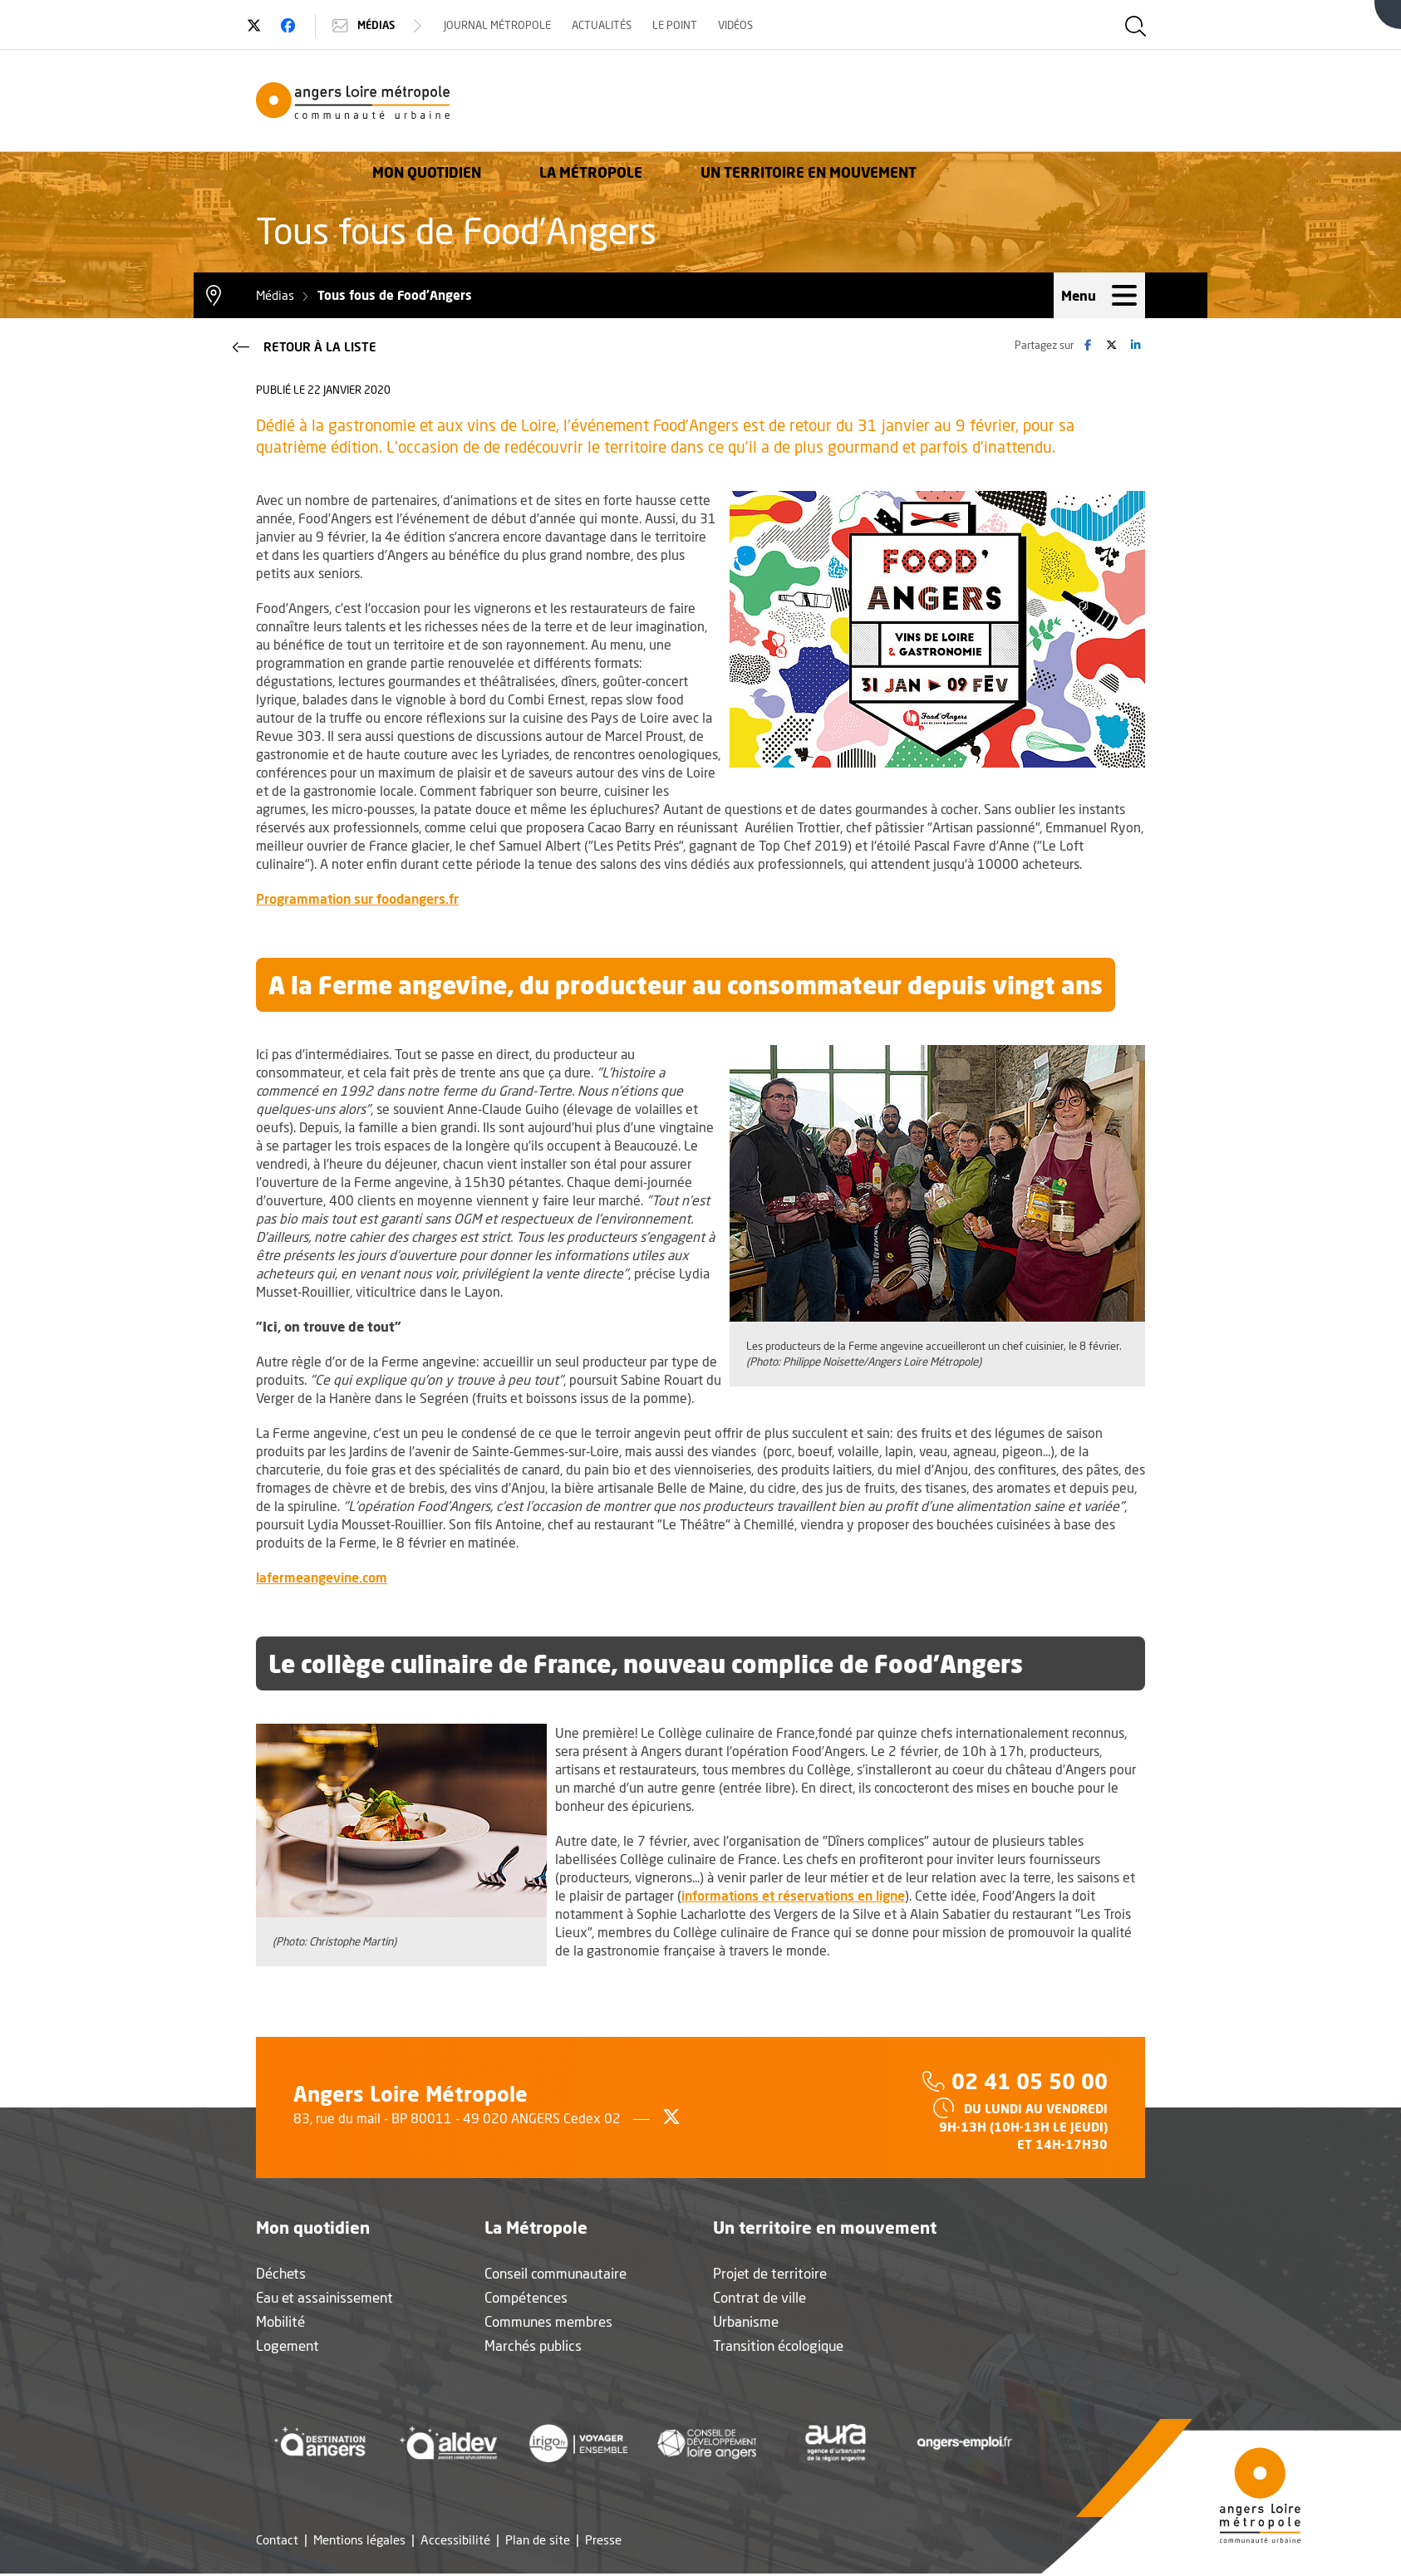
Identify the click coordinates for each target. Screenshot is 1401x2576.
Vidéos (745, 25)
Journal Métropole (507, 25)
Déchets (281, 2275)
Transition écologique (778, 2348)
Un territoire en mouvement (1037, 103)
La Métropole (819, 103)
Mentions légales (359, 2542)
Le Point (684, 25)
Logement (287, 2348)
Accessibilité (455, 2542)
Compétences (526, 2300)
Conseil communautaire (555, 2275)
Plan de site (537, 2542)
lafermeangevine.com (321, 1579)
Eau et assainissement (324, 2300)
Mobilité (280, 2324)
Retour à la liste (302, 347)
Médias (388, 25)
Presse (603, 2542)
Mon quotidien (655, 103)
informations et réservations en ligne (793, 1898)
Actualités (612, 25)
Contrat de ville (759, 2300)
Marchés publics (533, 2348)
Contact (277, 2542)
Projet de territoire (770, 2275)
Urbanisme (746, 2324)
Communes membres (548, 2324)
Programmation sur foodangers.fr (357, 900)
